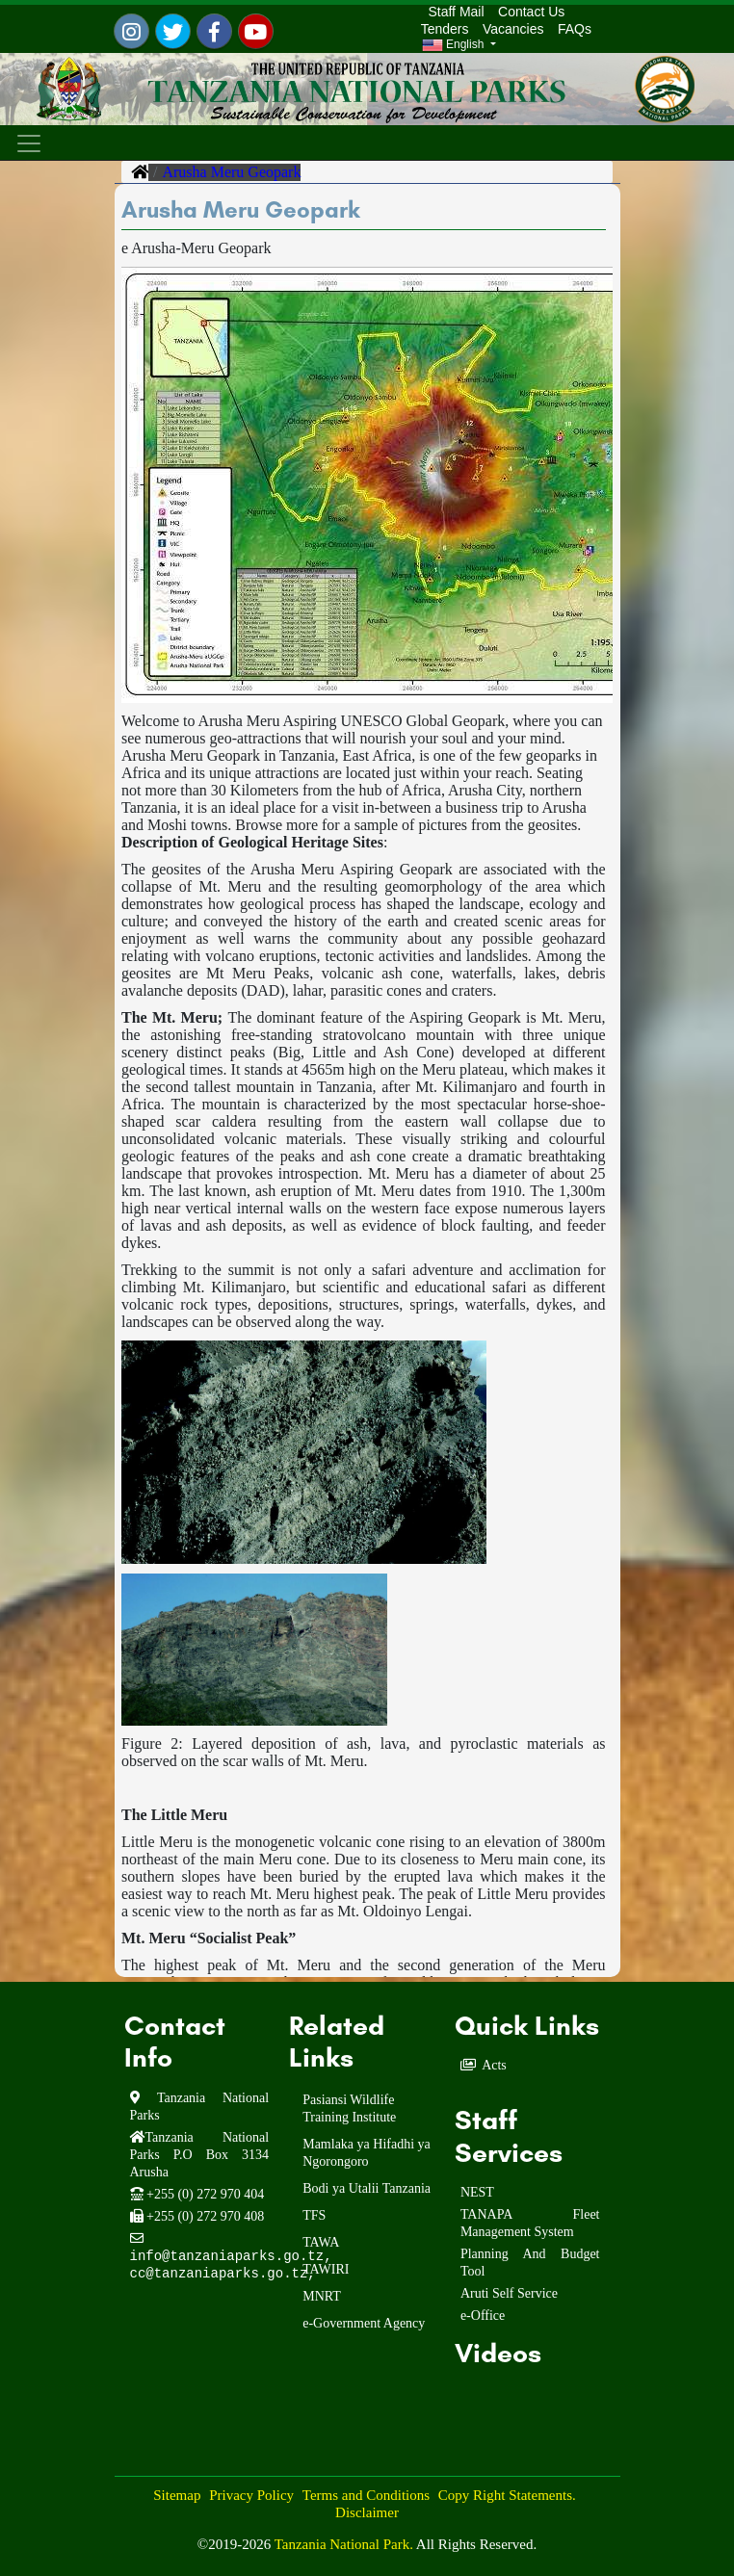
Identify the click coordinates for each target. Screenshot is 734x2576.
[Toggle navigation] (29, 143)
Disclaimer (367, 2512)
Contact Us (531, 11)
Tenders (445, 29)
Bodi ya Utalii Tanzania (366, 2188)
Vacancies (513, 29)
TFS (314, 2215)
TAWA (320, 2242)
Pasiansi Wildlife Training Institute (349, 2108)
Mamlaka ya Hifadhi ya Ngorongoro (366, 2153)
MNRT (321, 2296)
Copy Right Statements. (507, 2495)
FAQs (574, 29)
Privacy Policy (251, 2495)
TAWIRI (325, 2269)
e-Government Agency (363, 2323)
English (454, 45)
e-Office (482, 2315)
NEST (477, 2192)
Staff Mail (453, 11)
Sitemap (176, 2495)
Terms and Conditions (366, 2495)
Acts (494, 2065)
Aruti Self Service (509, 2293)
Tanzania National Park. (345, 2544)
